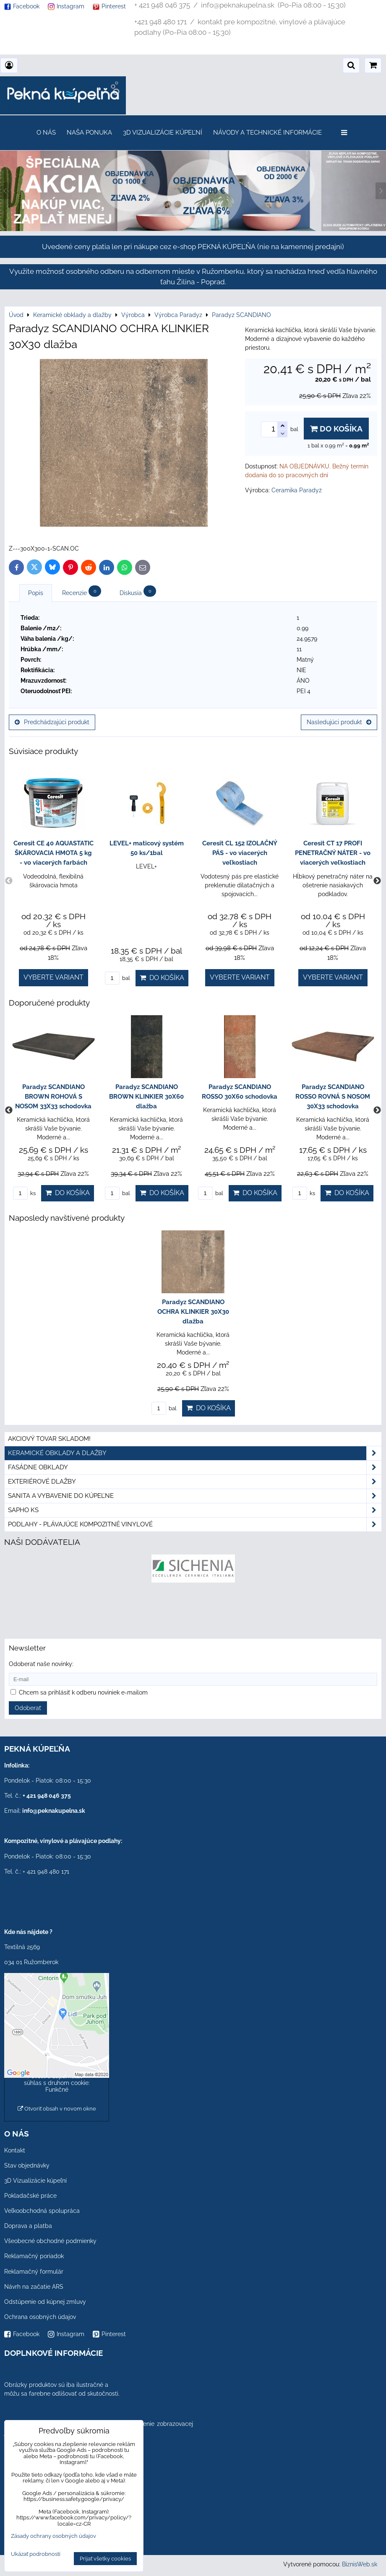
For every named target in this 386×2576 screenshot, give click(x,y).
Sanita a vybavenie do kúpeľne (194, 1496)
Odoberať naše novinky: (41, 1664)
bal (117, 978)
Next (377, 881)
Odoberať (28, 1708)
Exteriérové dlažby (194, 1482)
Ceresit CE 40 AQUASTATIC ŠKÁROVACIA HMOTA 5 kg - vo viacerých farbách (53, 853)
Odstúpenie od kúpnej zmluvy (45, 2301)
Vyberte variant (53, 977)
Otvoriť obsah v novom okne (57, 2109)
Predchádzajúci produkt (52, 722)
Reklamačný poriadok (34, 2256)
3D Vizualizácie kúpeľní (162, 132)
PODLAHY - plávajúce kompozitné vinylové (194, 1524)
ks (24, 1193)
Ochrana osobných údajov (40, 2316)
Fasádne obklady (194, 1467)
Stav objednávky (27, 2165)
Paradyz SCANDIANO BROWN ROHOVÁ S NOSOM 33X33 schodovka (53, 1096)
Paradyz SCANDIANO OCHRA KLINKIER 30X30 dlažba (193, 1311)
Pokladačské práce (30, 2195)
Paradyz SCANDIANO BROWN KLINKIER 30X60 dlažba (146, 1096)
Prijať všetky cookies (105, 2558)
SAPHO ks (194, 1510)
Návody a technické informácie (267, 132)
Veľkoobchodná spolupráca (42, 2210)
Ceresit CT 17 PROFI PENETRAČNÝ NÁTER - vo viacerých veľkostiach (332, 853)
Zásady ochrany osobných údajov (53, 2536)
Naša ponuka (89, 132)
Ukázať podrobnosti (35, 2554)
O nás (46, 132)
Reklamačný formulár (33, 2271)
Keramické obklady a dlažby (194, 1453)
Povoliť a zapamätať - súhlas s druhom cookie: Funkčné (57, 2083)
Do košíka (336, 428)
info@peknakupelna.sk (53, 1810)
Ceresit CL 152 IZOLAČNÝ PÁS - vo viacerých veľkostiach (239, 853)
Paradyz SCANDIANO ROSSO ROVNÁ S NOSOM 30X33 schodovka (332, 1096)
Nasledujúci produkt (339, 722)
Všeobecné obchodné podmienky (50, 2241)
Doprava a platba (28, 2225)
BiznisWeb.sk (359, 2564)
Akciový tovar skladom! (49, 1439)
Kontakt (14, 2150)
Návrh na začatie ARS (33, 2286)
